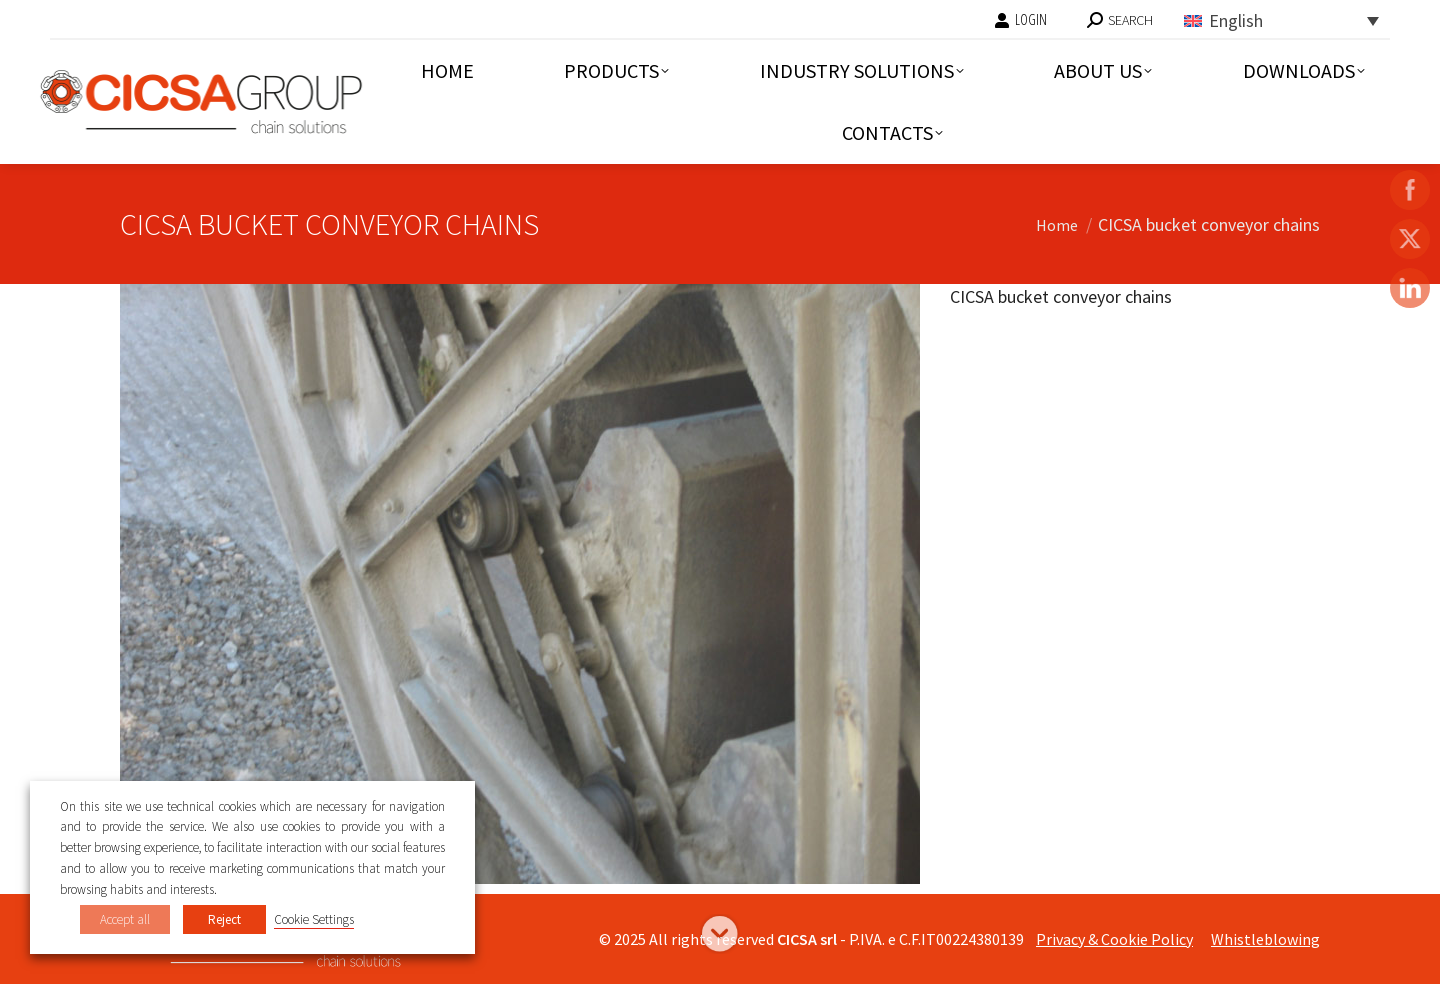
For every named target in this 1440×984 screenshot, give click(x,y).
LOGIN (1020, 20)
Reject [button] (224, 919)
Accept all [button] (125, 919)
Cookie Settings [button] (314, 919)
